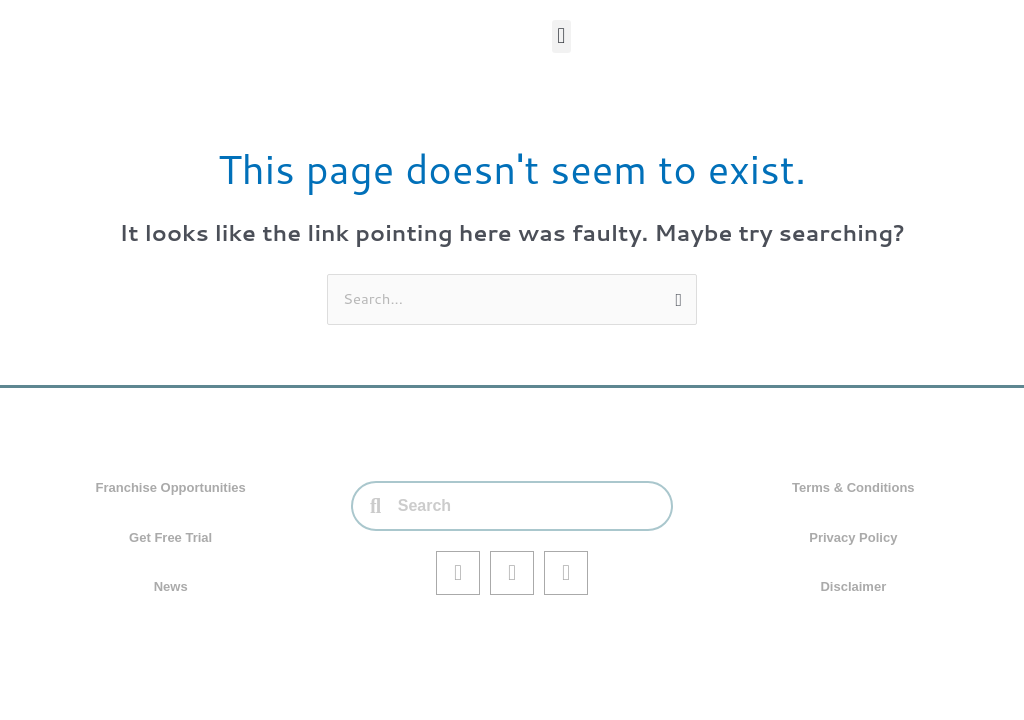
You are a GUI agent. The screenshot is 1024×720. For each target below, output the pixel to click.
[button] (561, 36)
